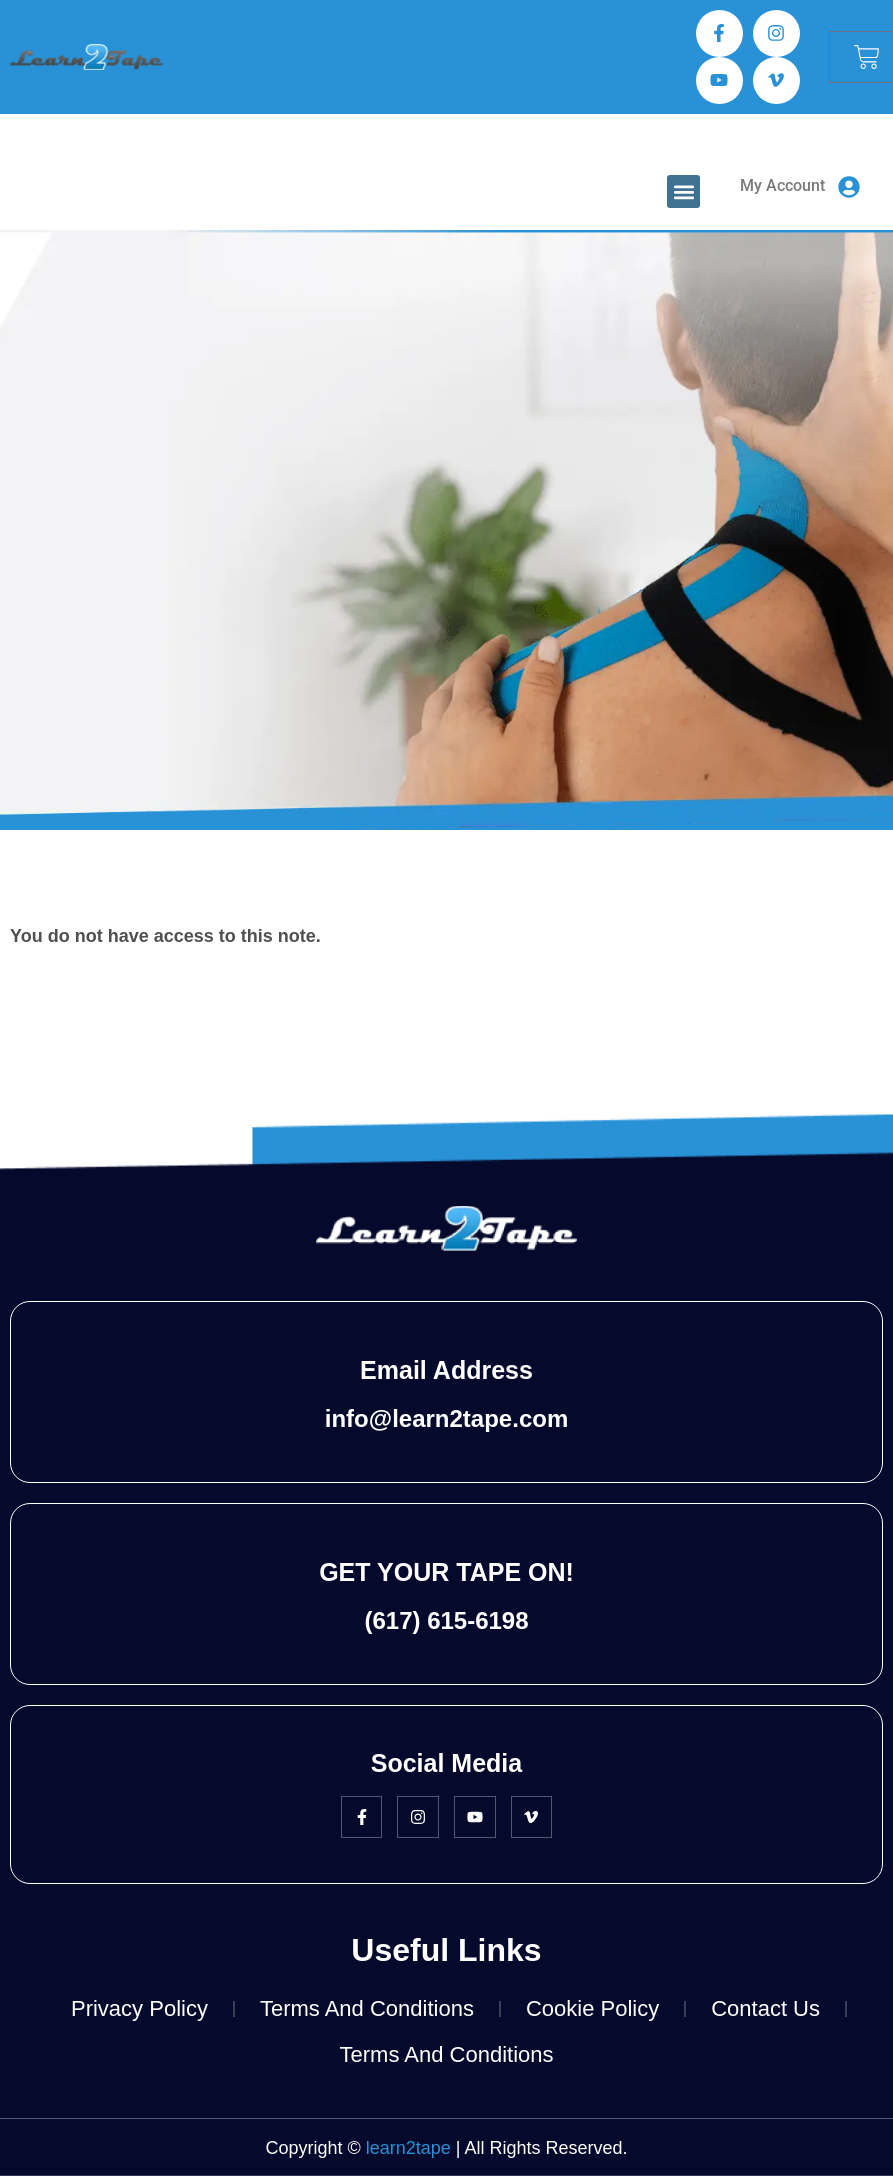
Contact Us (765, 2008)
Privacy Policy (139, 2008)
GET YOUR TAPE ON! (446, 1572)
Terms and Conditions (367, 2008)
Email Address (446, 1370)
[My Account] (849, 187)
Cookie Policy (592, 2008)
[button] (683, 191)
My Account (782, 185)
